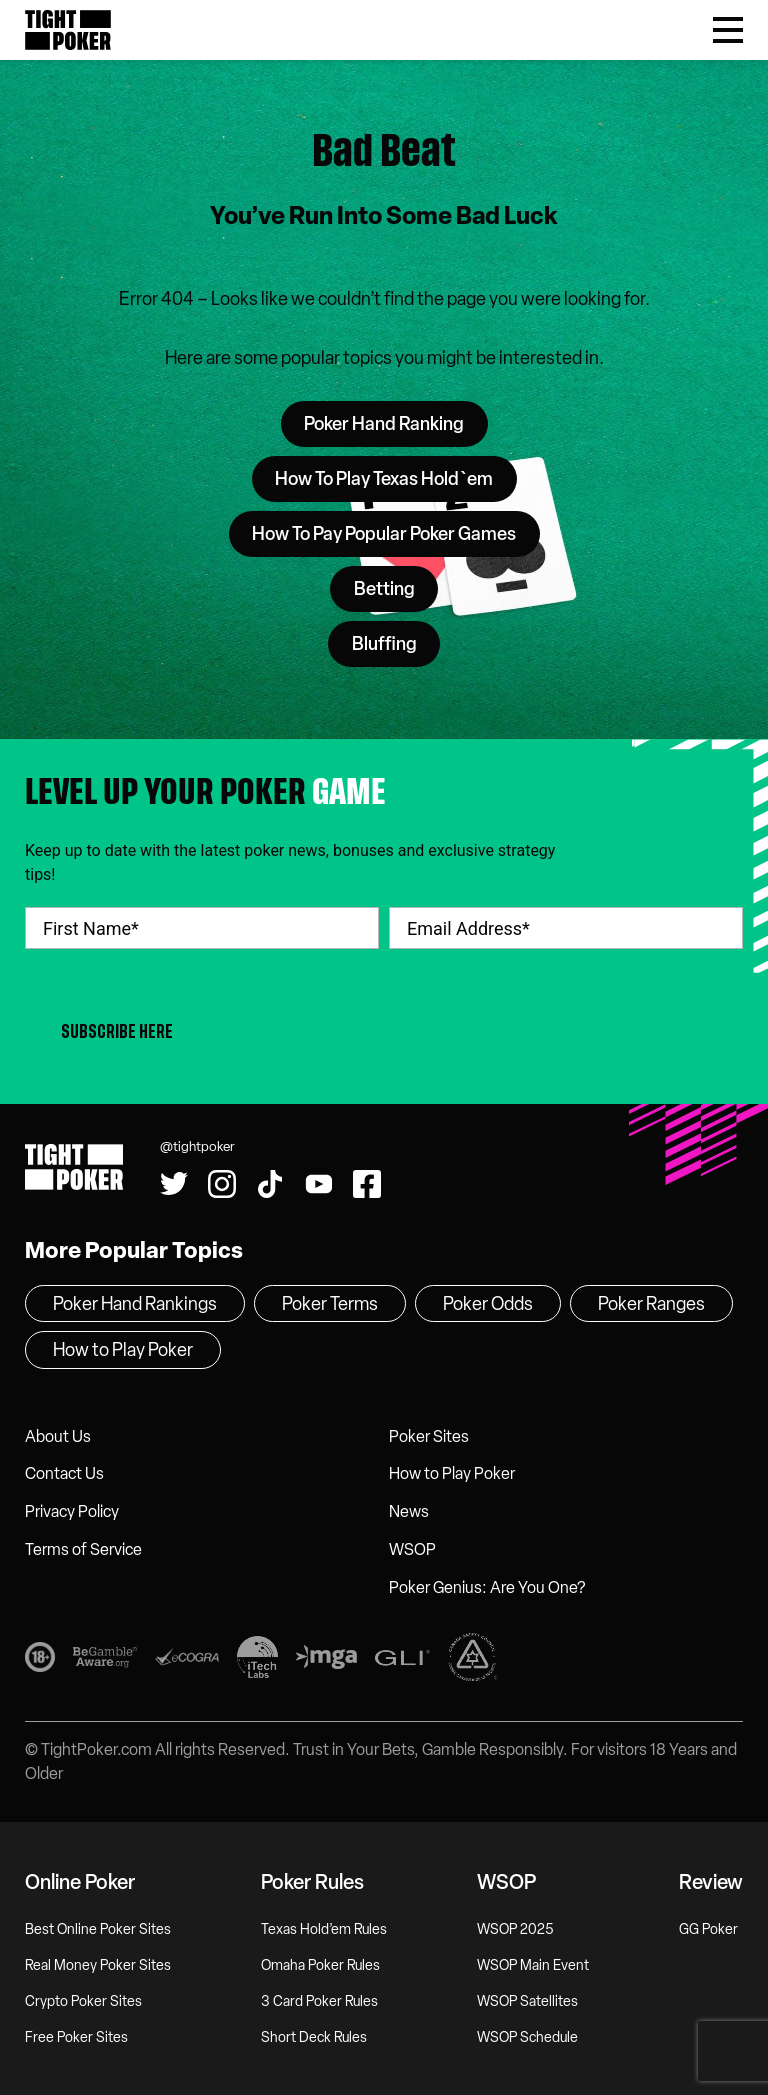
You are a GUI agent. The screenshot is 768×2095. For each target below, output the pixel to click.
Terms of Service (83, 1549)
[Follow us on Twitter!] (174, 1184)
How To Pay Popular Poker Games (384, 534)
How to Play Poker (452, 1473)
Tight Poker (68, 30)
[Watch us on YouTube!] (319, 1184)
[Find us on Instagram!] (222, 1184)
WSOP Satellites (527, 2001)
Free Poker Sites (76, 2037)
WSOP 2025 (515, 1929)
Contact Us (64, 1473)
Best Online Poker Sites (98, 1929)
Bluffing (384, 644)
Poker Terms (330, 1304)
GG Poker (708, 1929)
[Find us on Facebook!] (367, 1184)
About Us (58, 1436)
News (409, 1511)
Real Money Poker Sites (98, 1965)
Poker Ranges (651, 1304)
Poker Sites (429, 1436)
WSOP (412, 1549)
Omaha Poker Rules (320, 1965)
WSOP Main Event (533, 1965)
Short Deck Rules (314, 2037)
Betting (384, 589)
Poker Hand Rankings (135, 1304)
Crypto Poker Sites (83, 2001)
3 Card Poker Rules (319, 2001)
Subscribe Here (117, 1031)
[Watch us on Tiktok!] (270, 1184)
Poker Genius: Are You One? (487, 1587)
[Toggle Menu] (728, 30)
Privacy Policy (72, 1511)
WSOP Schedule (527, 2037)
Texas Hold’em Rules (324, 1929)
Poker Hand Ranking (384, 424)
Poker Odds (488, 1304)
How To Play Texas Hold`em (384, 479)
